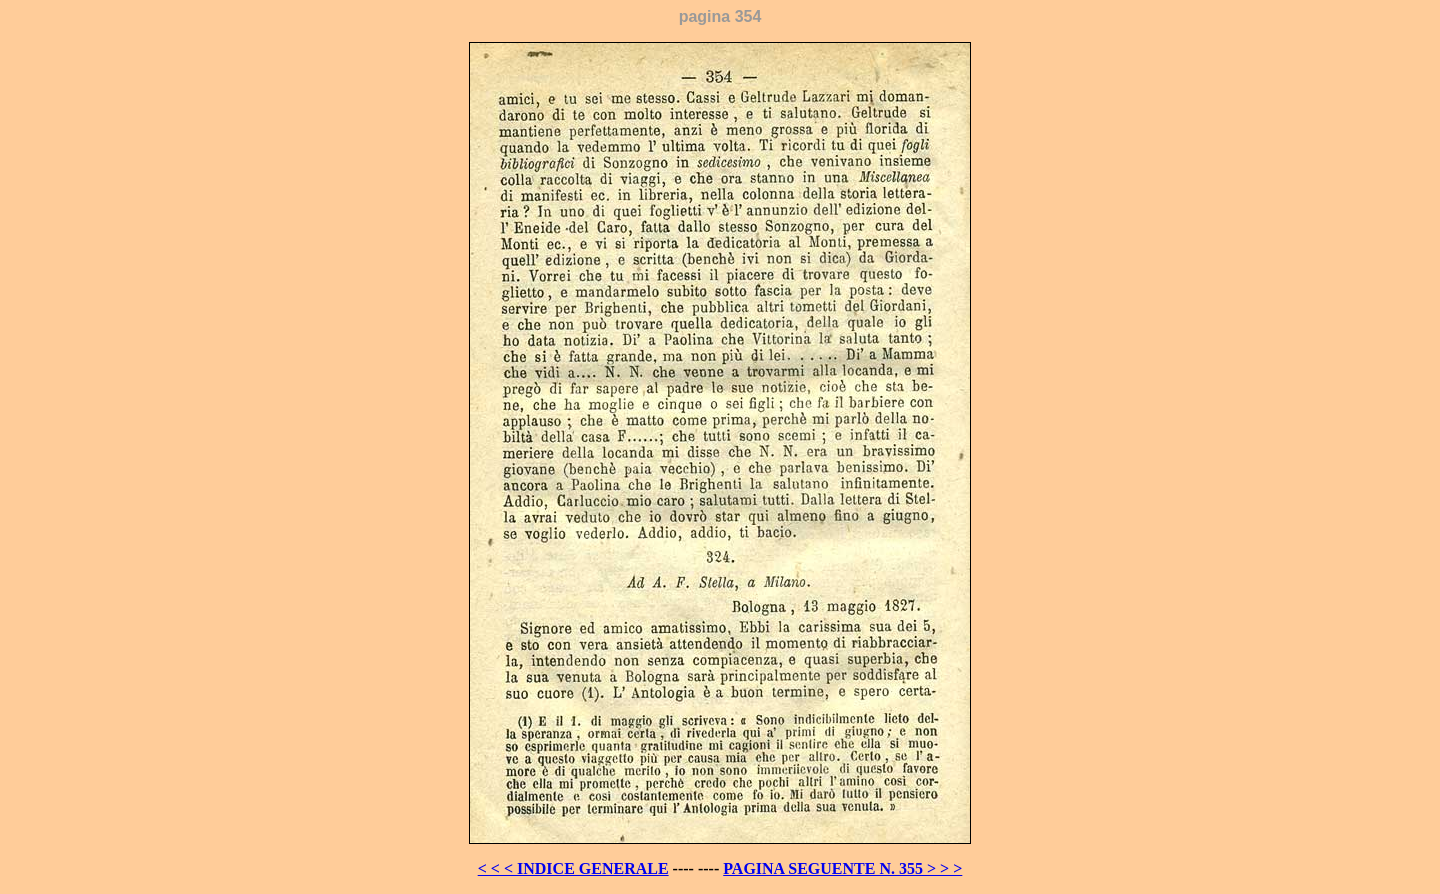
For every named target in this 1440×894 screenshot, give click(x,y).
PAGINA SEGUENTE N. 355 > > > (842, 868)
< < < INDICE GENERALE (573, 868)
